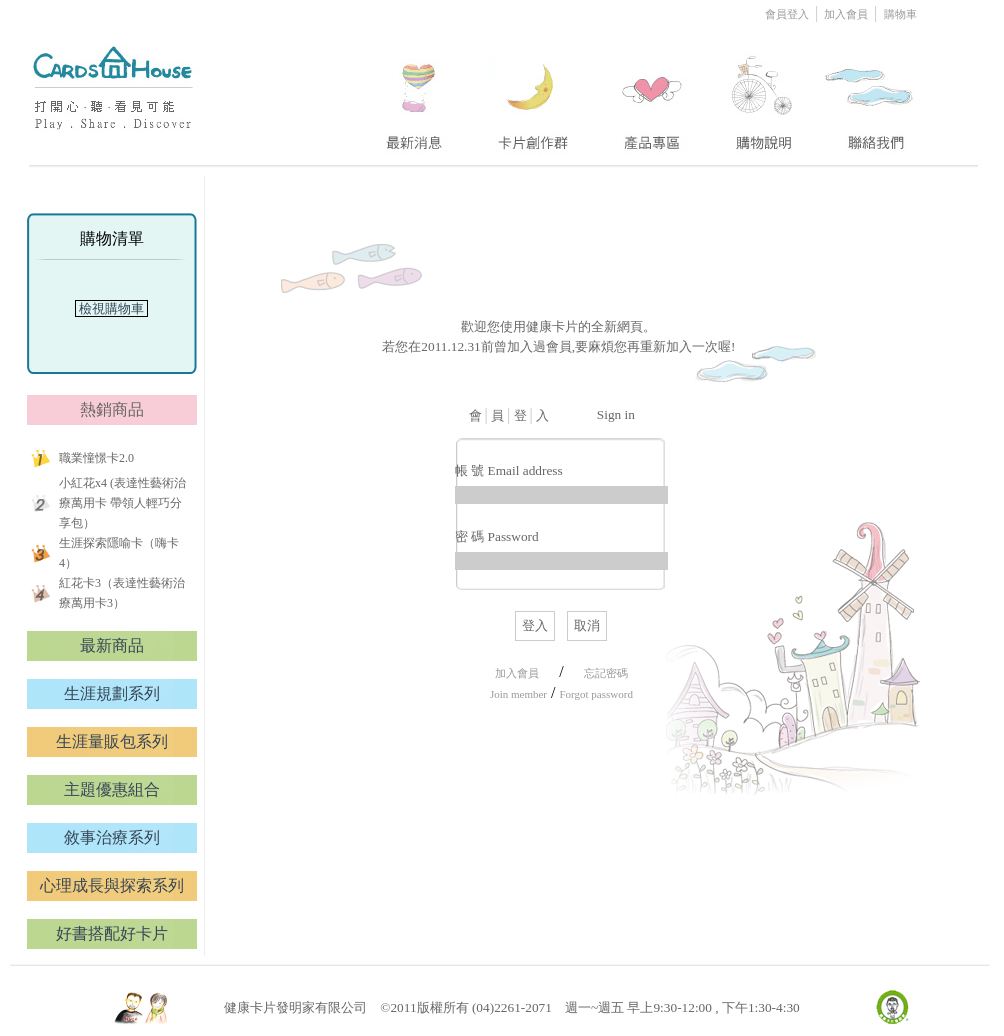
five (870, 93)
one (411, 93)
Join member (518, 694)
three (655, 93)
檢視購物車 (112, 308)
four (762, 93)
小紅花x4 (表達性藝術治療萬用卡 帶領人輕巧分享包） (122, 503)
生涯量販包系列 (112, 741)
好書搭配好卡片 (112, 933)
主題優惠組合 (112, 789)
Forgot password (595, 694)
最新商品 (112, 645)
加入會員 (847, 14)
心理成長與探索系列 (112, 885)
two (535, 93)
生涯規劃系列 (112, 693)
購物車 (900, 14)
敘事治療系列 (112, 837)
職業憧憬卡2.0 (96, 458)
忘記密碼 (606, 673)
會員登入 (788, 14)
